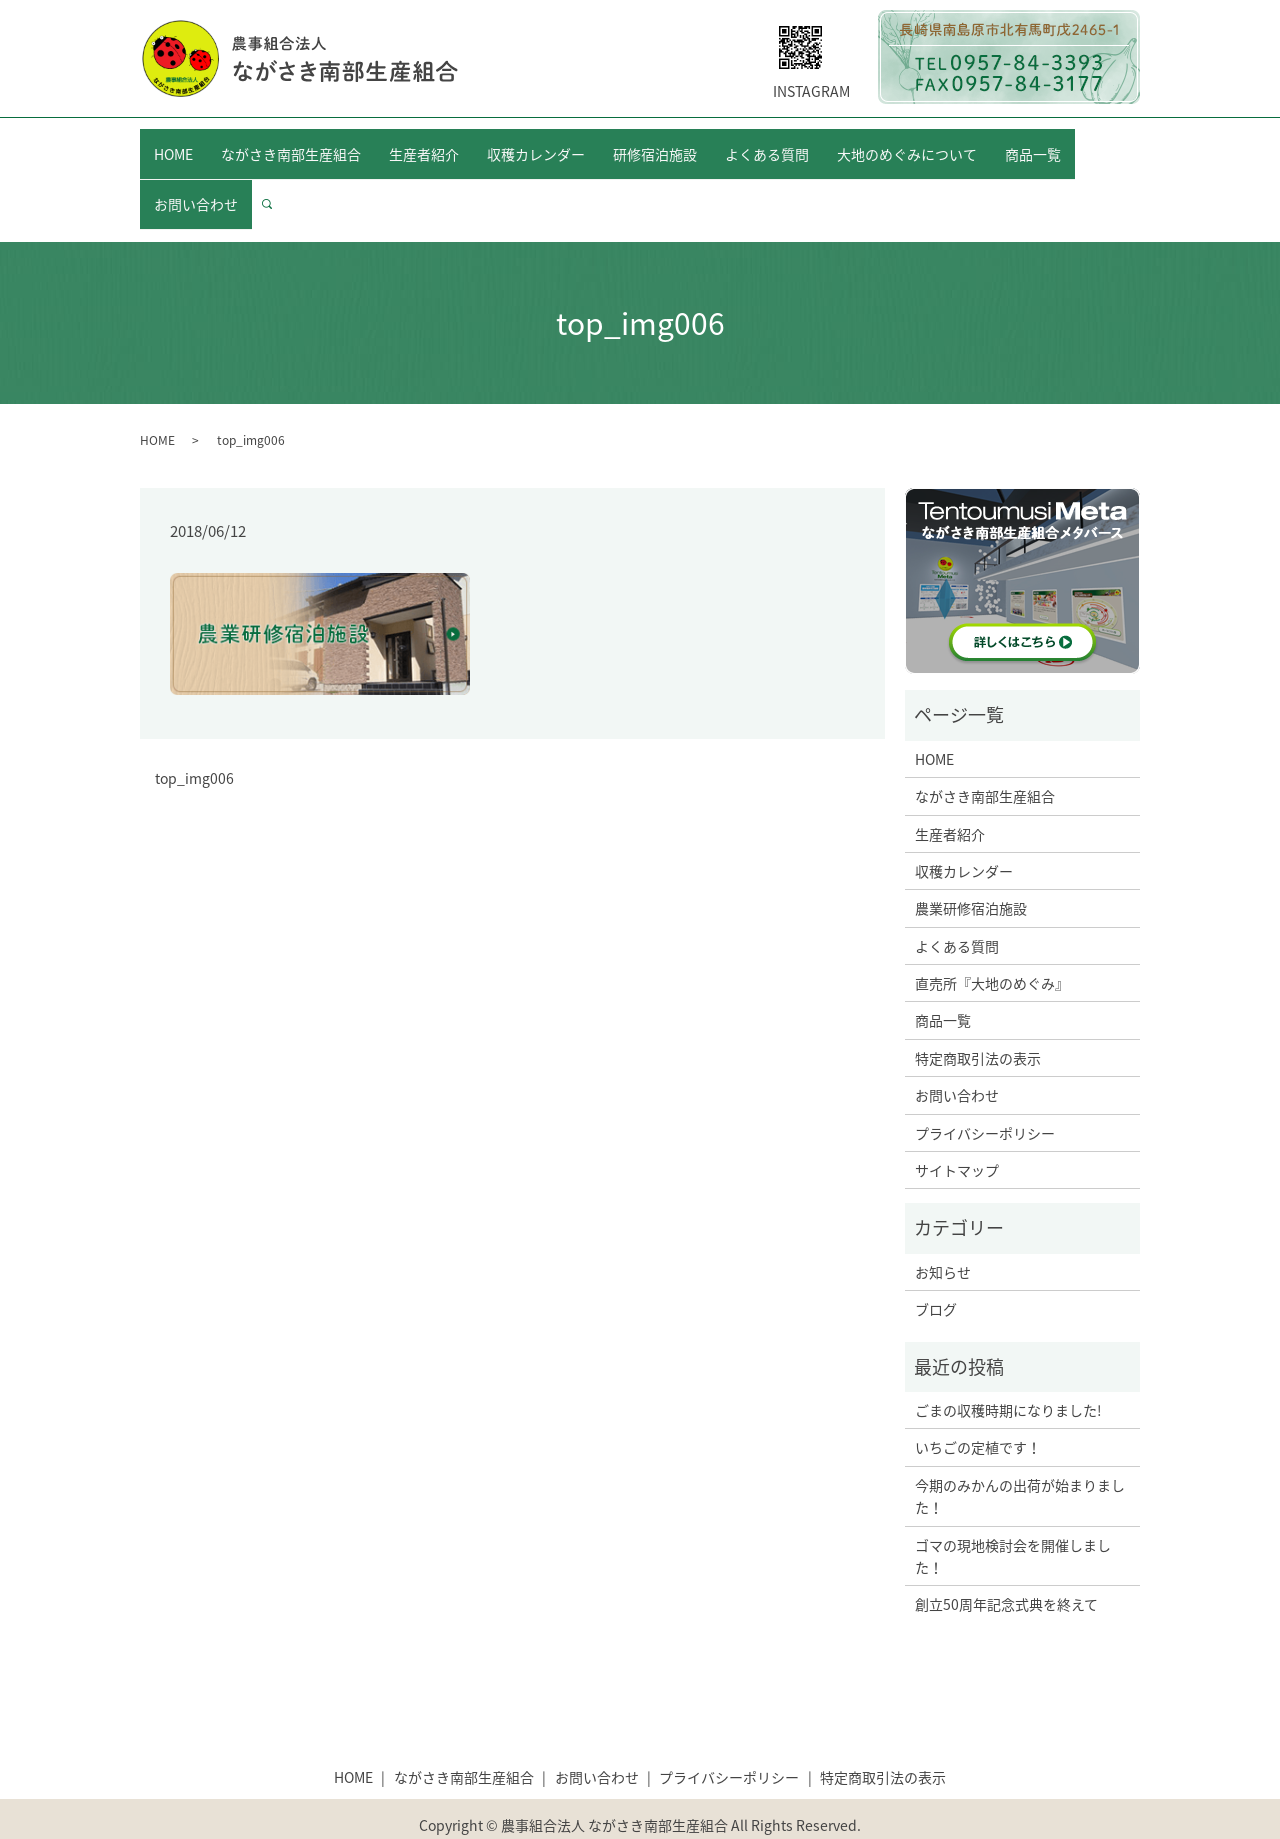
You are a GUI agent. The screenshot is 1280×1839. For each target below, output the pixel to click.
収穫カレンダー (536, 143)
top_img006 (194, 739)
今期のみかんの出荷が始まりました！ (1020, 1457)
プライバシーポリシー (985, 1094)
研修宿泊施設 (655, 143)
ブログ (936, 1271)
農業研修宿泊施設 (971, 870)
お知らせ (943, 1233)
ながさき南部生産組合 (291, 143)
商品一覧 (1033, 143)
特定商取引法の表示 (978, 1019)
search (275, 175)
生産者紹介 (424, 143)
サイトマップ (957, 1132)
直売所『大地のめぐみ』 (992, 945)
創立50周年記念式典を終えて (1006, 1566)
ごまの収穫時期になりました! (1008, 1372)
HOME (173, 143)
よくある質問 (767, 143)
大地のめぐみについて (907, 143)
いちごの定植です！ (978, 1409)
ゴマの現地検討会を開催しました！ (1013, 1517)
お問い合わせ (196, 175)
